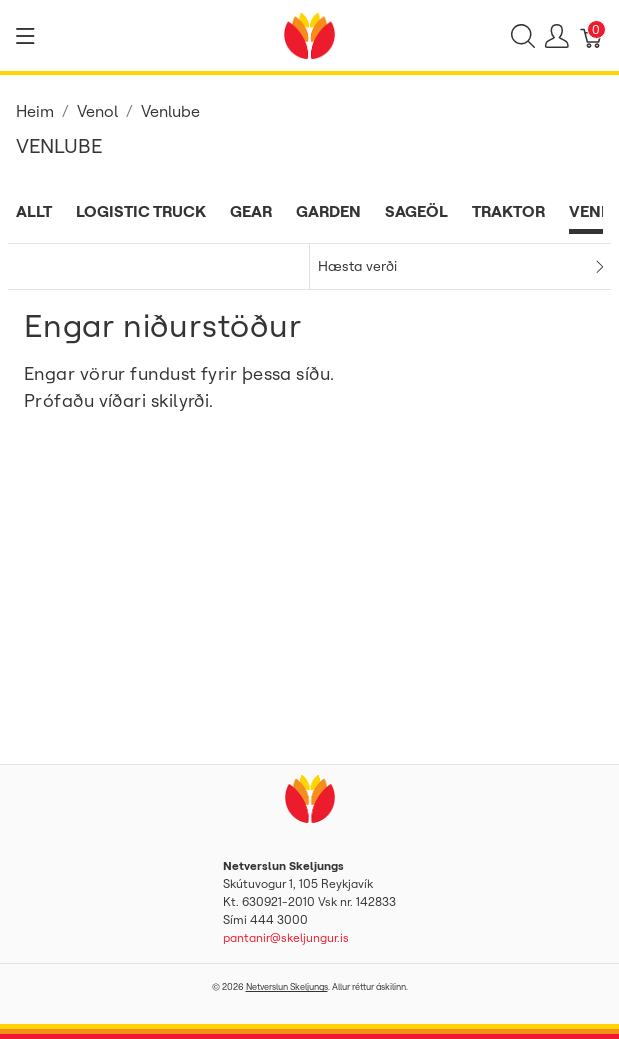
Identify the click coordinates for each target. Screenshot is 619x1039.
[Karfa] (592, 36)
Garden (328, 211)
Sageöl (416, 211)
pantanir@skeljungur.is (286, 937)
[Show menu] (25, 36)
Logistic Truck (141, 211)
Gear (251, 211)
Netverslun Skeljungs (287, 986)
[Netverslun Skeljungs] (309, 34)
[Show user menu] (557, 36)
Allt (34, 211)
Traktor (508, 211)
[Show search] (523, 36)
